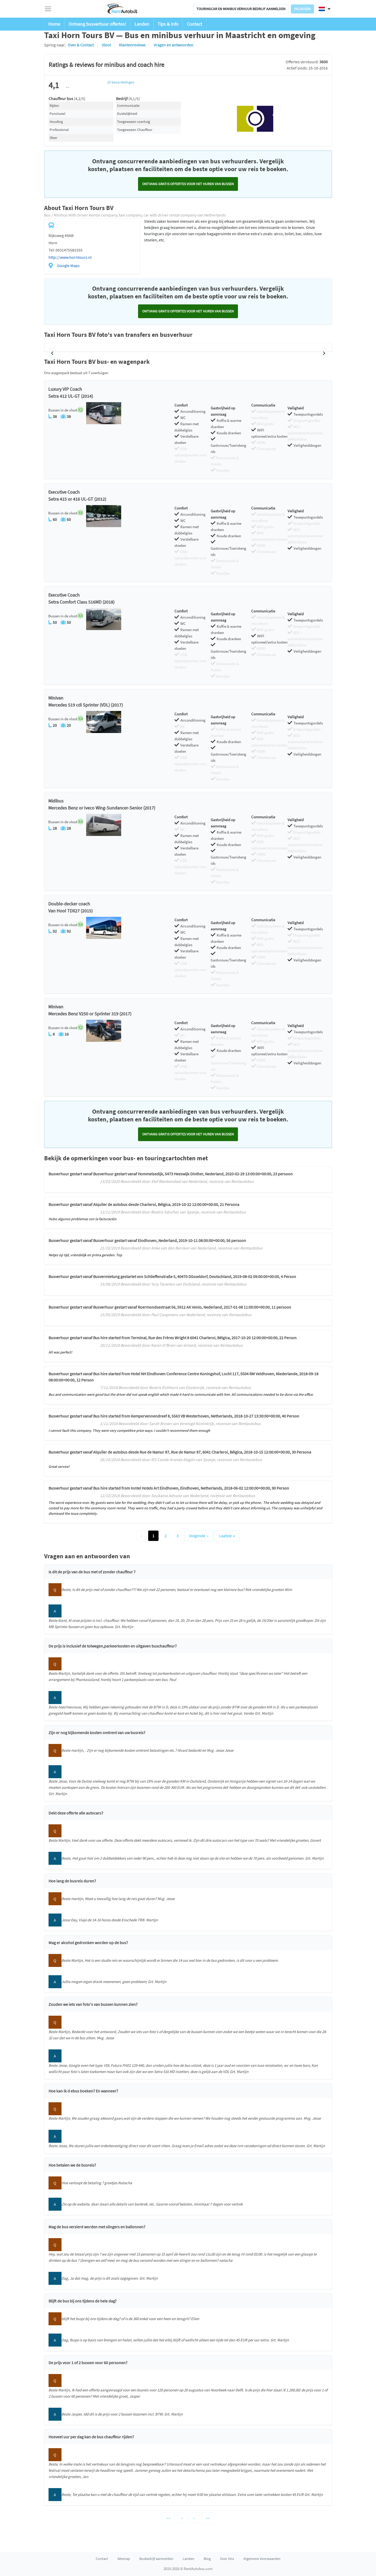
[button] (52, 353)
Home (54, 24)
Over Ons (227, 2558)
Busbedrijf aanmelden (156, 2558)
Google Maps (68, 265)
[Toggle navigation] (48, 9)
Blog (207, 2558)
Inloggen (302, 8)
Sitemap (123, 2558)
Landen (141, 24)
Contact (194, 24)
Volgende (199, 1535)
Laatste (227, 1535)
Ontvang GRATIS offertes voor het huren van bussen (188, 183)
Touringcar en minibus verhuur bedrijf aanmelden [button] (240, 8)
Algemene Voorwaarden (262, 2558)
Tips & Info (168, 24)
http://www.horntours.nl (70, 257)
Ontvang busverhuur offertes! (97, 24)
